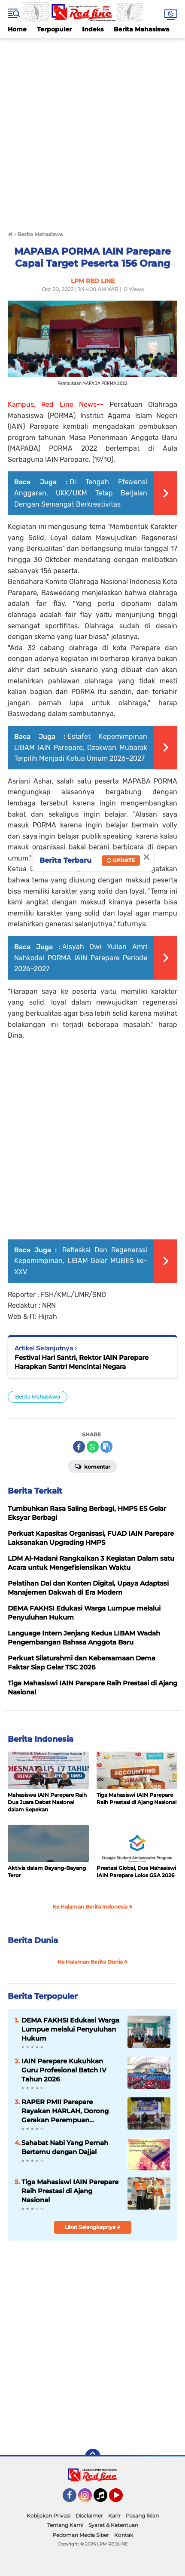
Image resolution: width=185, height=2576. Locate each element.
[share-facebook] (79, 1447)
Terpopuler (54, 29)
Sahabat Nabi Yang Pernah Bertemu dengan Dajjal (64, 2147)
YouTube (122, 2499)
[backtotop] (92, 2456)
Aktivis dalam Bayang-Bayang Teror (47, 1871)
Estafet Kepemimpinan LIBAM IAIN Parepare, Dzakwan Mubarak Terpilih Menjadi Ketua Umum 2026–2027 (80, 747)
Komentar (92, 1466)
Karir (114, 2515)
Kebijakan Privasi (48, 2515)
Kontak (123, 2535)
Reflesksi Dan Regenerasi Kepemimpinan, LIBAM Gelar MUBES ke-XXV (80, 1261)
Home (17, 29)
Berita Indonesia (40, 1739)
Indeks (92, 29)
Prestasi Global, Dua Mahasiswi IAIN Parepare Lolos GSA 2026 (136, 1871)
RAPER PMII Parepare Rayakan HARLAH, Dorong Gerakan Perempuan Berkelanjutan (65, 2111)
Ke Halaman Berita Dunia (93, 1961)
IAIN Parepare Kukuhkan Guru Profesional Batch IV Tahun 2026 (63, 2070)
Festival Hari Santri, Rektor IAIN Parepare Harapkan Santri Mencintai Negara (82, 1362)
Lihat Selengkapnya (92, 2227)
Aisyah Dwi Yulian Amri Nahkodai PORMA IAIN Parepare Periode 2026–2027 (80, 958)
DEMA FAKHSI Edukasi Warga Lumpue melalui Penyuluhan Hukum (70, 2029)
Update (121, 860)
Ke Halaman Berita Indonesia (92, 1906)
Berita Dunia (33, 1940)
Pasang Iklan (142, 2515)
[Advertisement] (92, 130)
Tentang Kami (65, 2525)
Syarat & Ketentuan (113, 2525)
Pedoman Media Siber (80, 2535)
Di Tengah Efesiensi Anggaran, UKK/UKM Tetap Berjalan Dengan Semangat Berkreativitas (80, 493)
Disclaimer (89, 2515)
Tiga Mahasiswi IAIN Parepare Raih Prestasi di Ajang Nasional (136, 1798)
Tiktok (103, 2499)
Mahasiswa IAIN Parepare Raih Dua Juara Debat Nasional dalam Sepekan (47, 1802)
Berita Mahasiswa (142, 29)
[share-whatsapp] (93, 1447)
